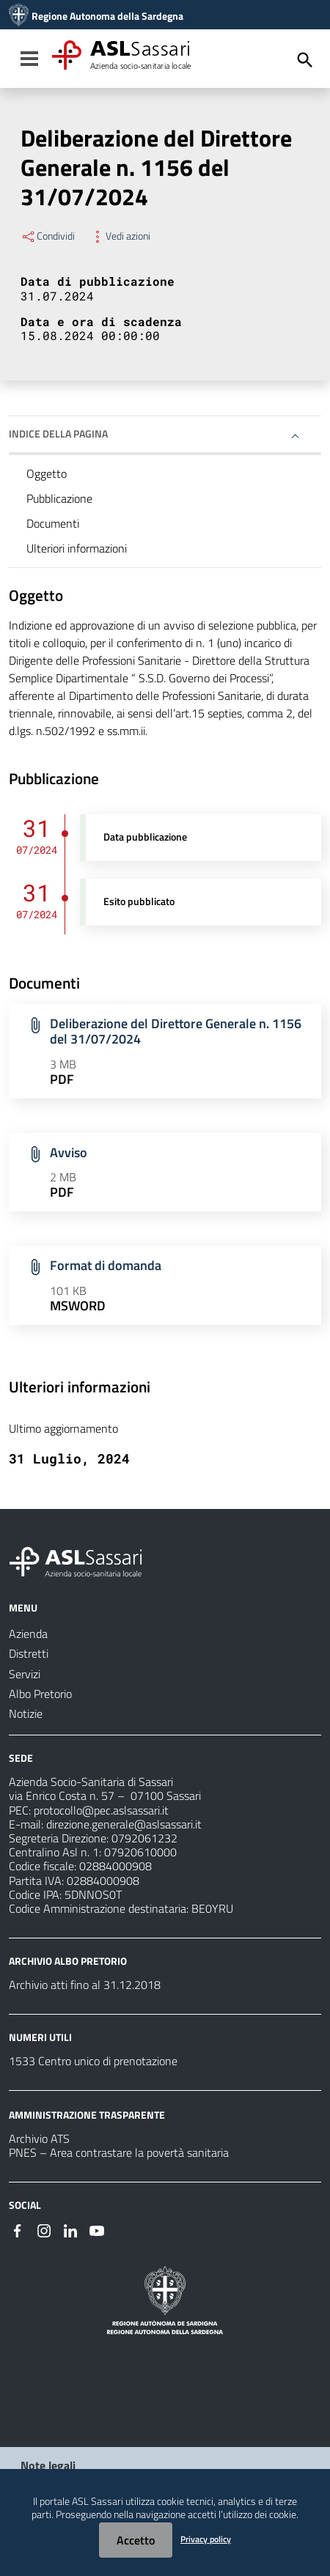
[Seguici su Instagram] (44, 2229)
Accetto (136, 2540)
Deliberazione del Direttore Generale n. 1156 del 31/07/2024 (175, 1031)
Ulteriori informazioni (76, 548)
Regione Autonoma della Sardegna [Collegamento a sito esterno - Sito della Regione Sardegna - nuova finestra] (107, 16)
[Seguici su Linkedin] (70, 2229)
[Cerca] (305, 60)
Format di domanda (105, 1265)
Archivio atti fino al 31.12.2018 (85, 1984)
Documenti (52, 523)
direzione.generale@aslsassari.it (124, 1824)
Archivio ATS (39, 2138)
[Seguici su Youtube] (97, 2229)
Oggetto (46, 473)
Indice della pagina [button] (58, 433)
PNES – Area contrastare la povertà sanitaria (119, 2152)
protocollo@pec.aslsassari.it (101, 1810)
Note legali (48, 2465)
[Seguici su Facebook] (17, 2229)
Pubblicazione (59, 498)
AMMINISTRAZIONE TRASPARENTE (87, 2114)
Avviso (68, 1152)
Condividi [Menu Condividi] (48, 236)
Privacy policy (205, 2539)
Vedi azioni (119, 236)
